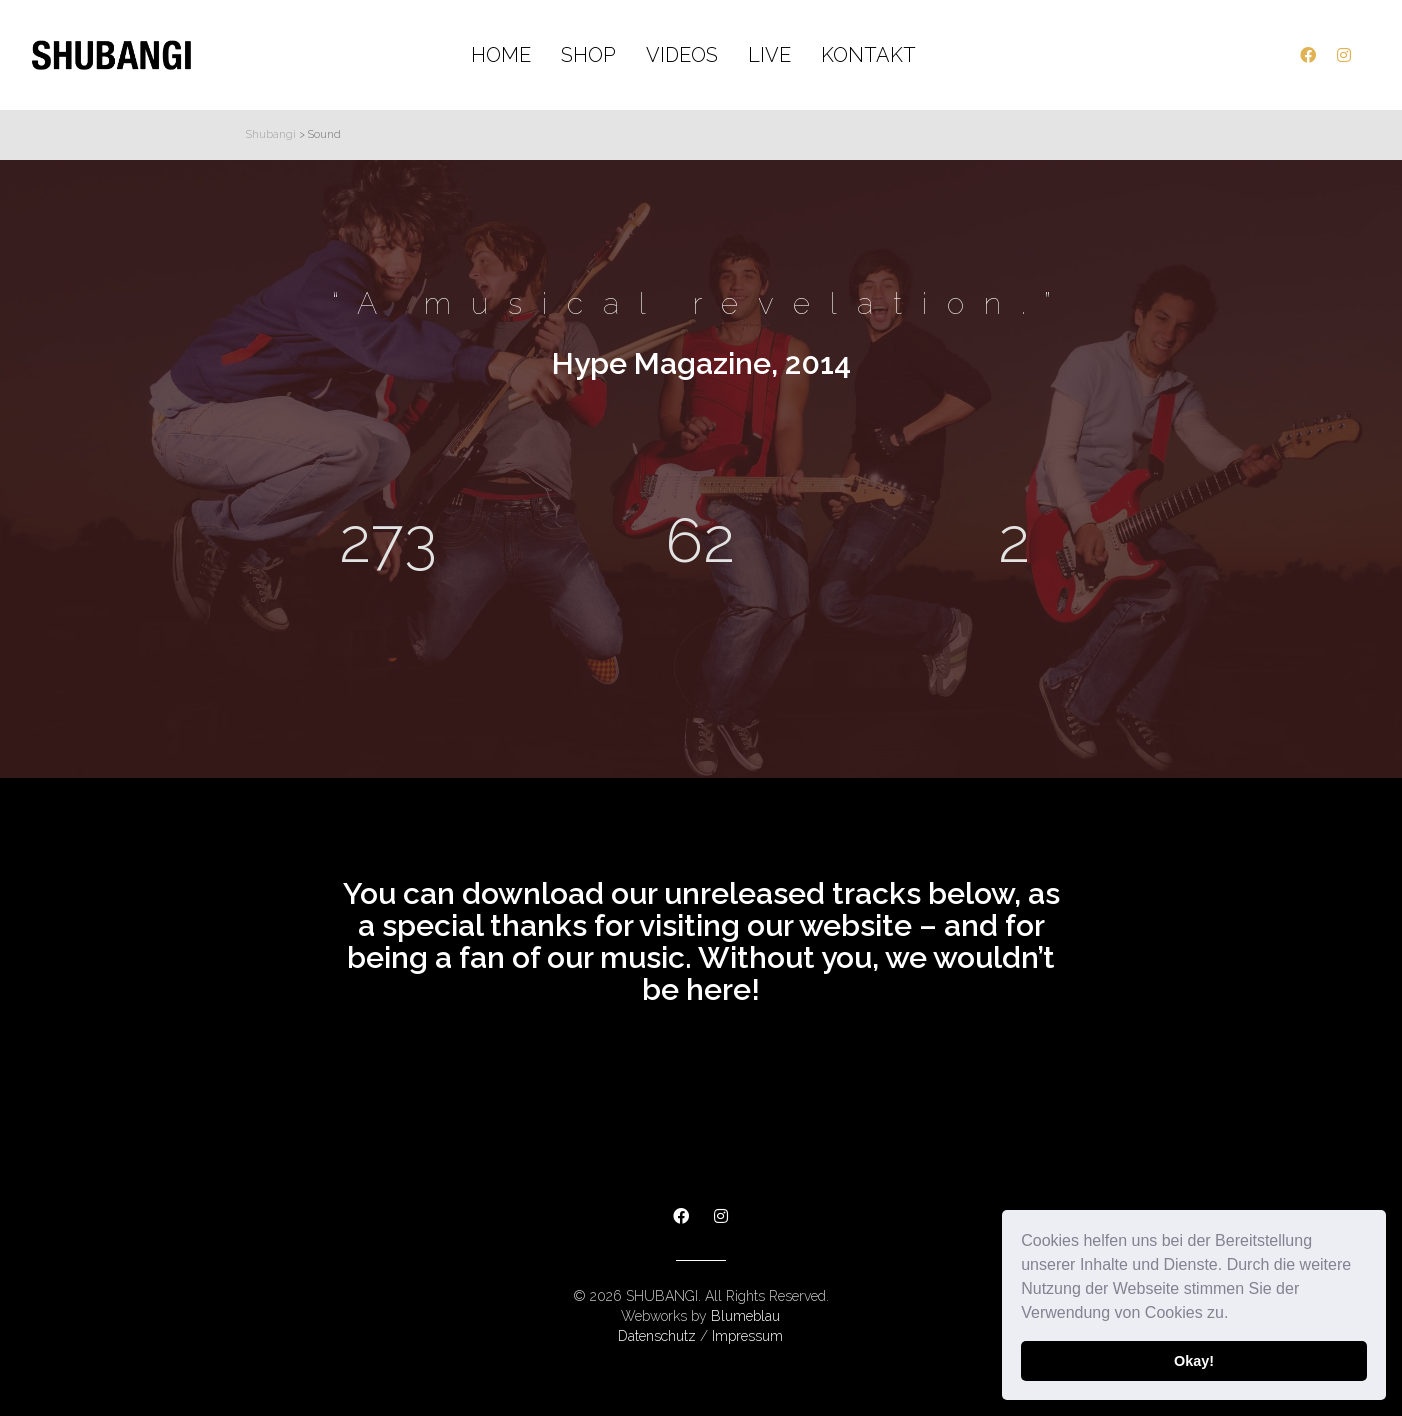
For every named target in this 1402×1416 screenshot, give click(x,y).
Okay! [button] (1194, 1361)
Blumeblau (745, 1316)
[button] (1236, 1315)
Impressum (747, 1336)
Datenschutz (657, 1336)
